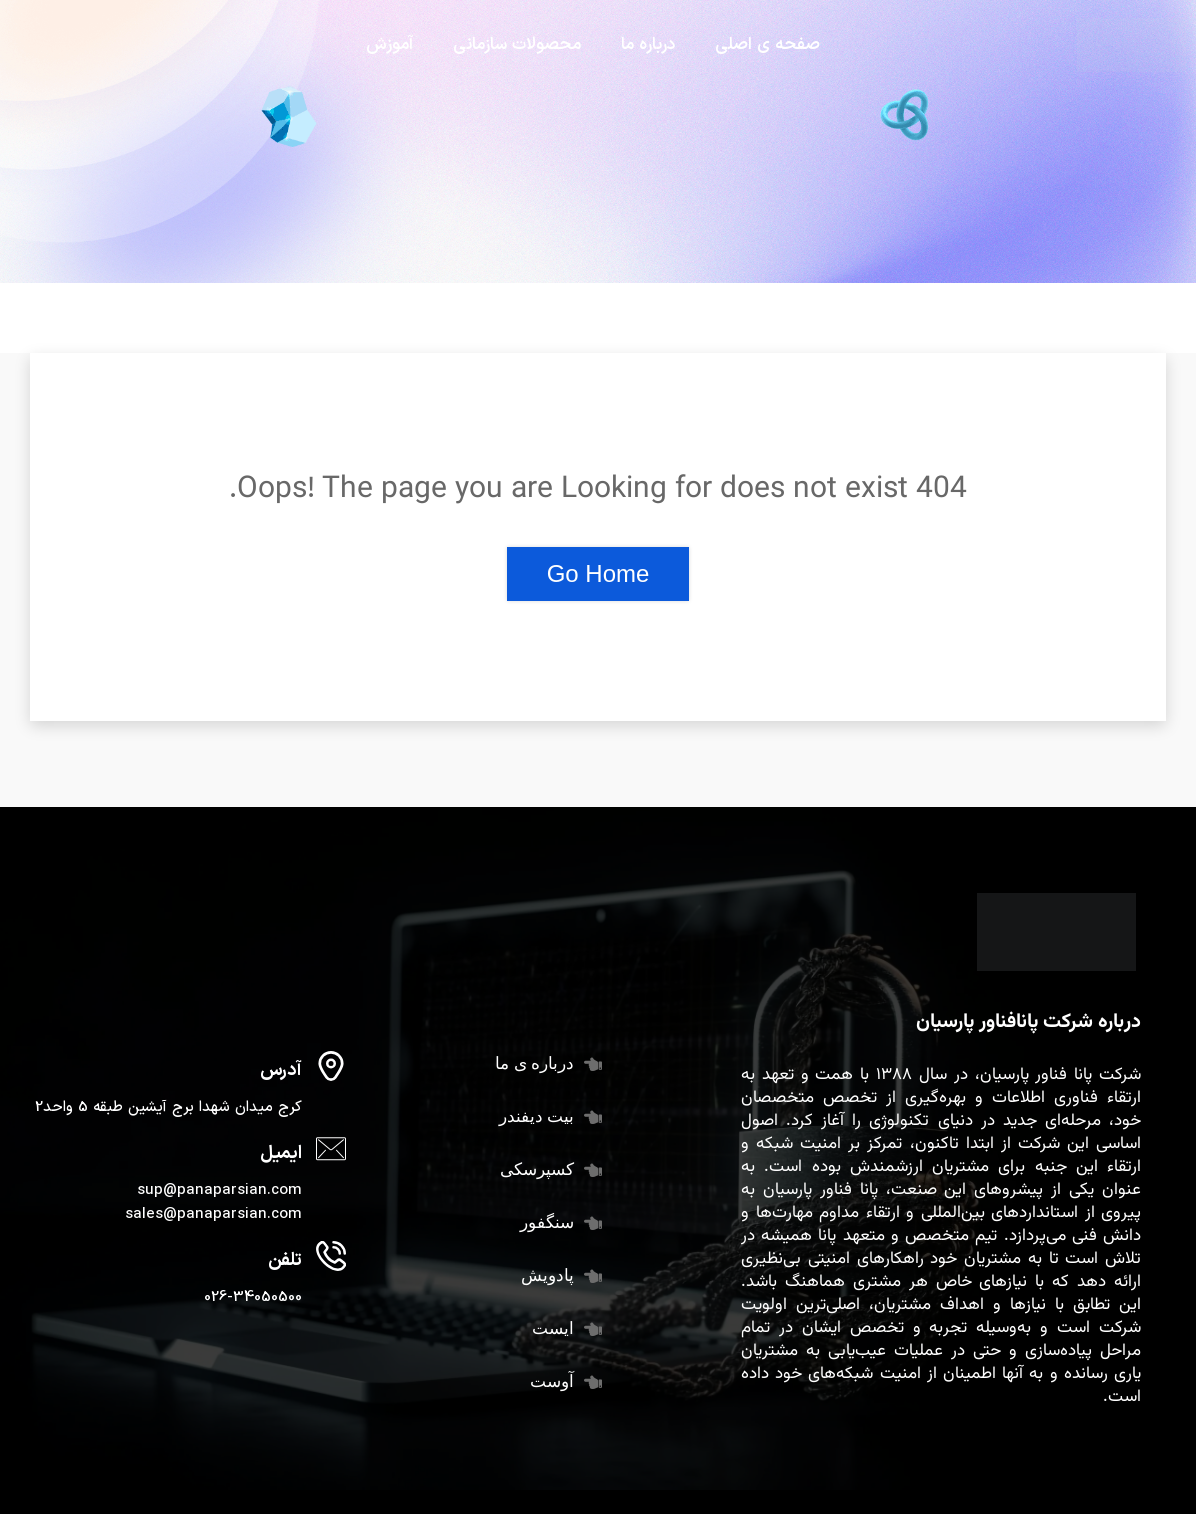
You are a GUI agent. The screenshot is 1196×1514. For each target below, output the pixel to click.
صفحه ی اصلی (767, 45)
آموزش (389, 45)
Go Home (598, 573)
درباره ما (648, 45)
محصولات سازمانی (517, 45)
